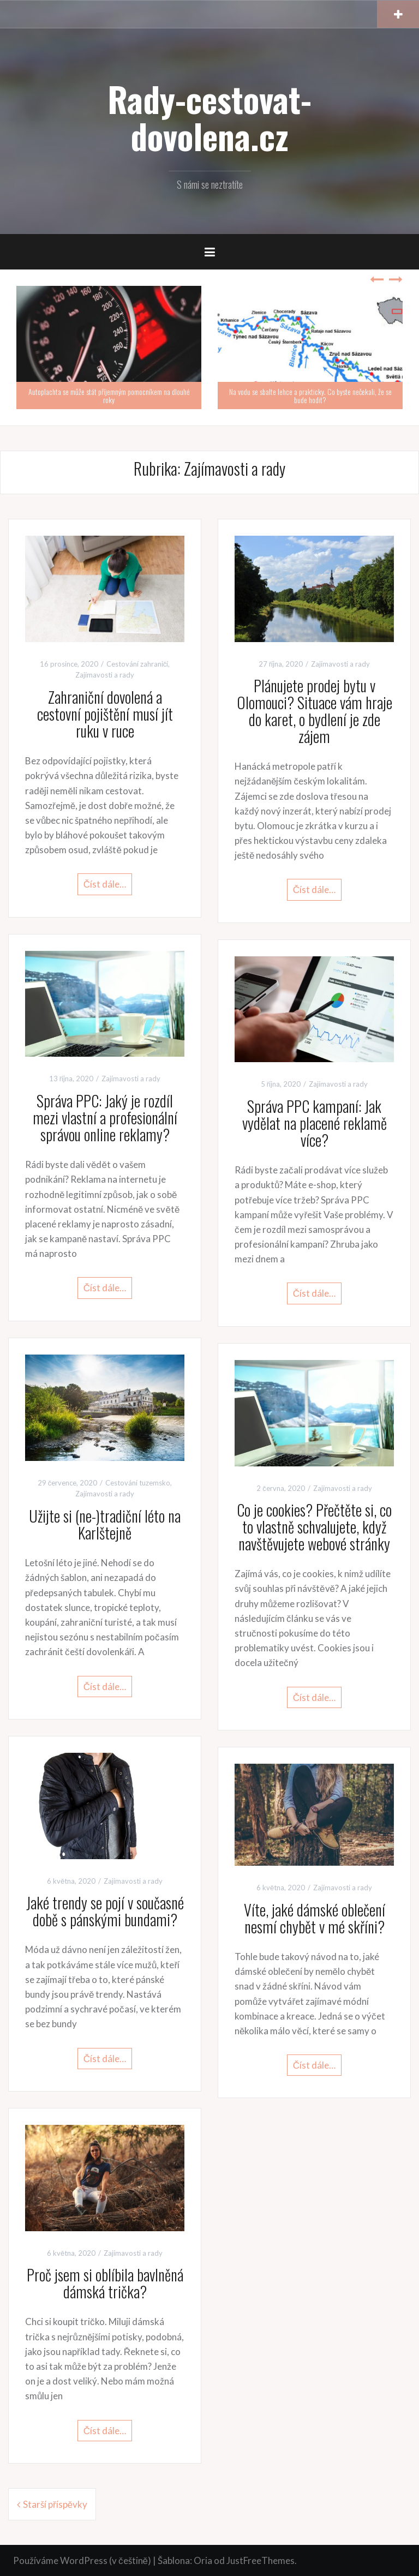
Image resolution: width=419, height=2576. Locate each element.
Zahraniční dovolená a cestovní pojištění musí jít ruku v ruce (105, 714)
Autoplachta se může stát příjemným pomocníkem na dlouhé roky (109, 395)
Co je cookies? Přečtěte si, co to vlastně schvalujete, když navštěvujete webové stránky (314, 1527)
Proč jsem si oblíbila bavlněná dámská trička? (105, 2283)
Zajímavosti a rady (104, 674)
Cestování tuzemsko (137, 1482)
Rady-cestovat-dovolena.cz (209, 117)
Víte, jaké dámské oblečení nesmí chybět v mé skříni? (314, 1918)
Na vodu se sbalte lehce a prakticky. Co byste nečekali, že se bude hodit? (310, 395)
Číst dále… (104, 884)
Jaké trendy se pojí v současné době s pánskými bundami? (105, 1911)
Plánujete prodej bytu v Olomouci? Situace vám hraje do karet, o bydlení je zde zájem (314, 710)
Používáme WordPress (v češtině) (82, 2560)
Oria (203, 2560)
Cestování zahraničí (137, 664)
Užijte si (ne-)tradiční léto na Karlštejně (105, 1524)
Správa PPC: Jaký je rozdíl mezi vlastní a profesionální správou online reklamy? (105, 1117)
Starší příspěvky (55, 2504)
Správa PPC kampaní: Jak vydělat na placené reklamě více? (314, 1123)
